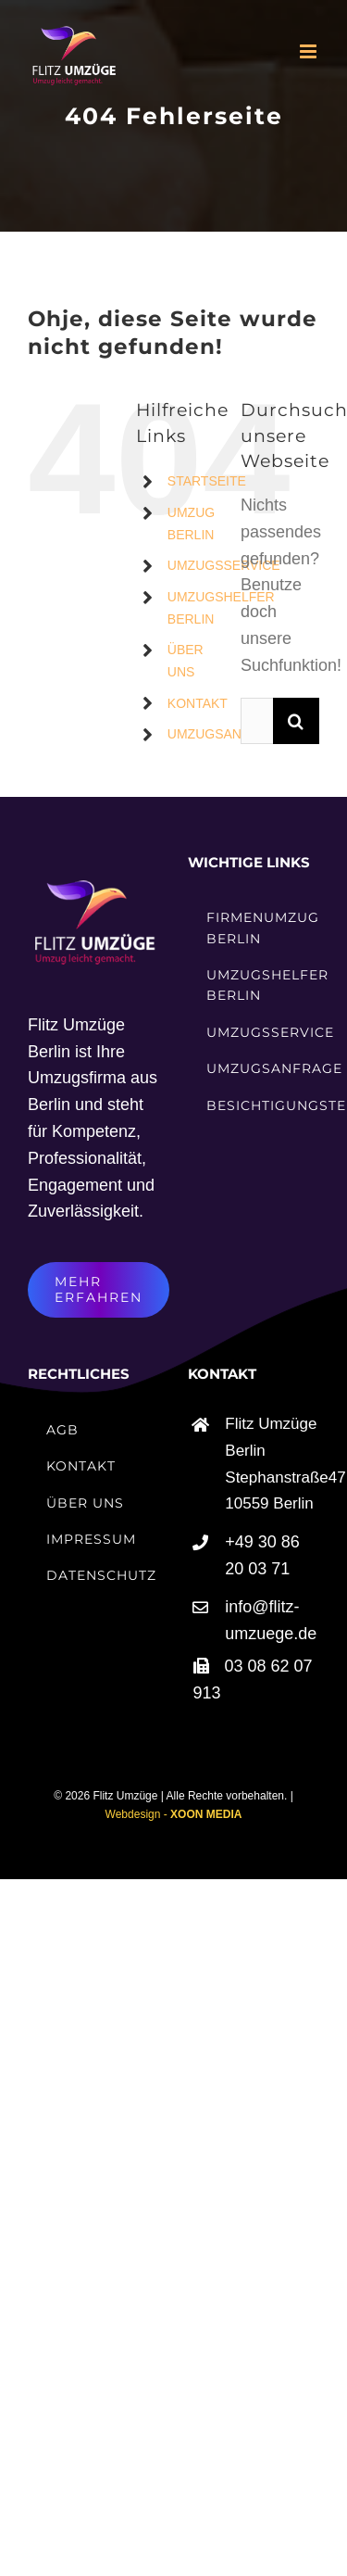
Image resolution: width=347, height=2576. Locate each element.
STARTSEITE (206, 481)
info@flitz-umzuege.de (270, 1620)
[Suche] (296, 721)
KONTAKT (197, 703)
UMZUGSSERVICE (223, 565)
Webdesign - (173, 1814)
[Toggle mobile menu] (309, 51)
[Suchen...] (257, 721)
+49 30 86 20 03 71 (262, 1555)
